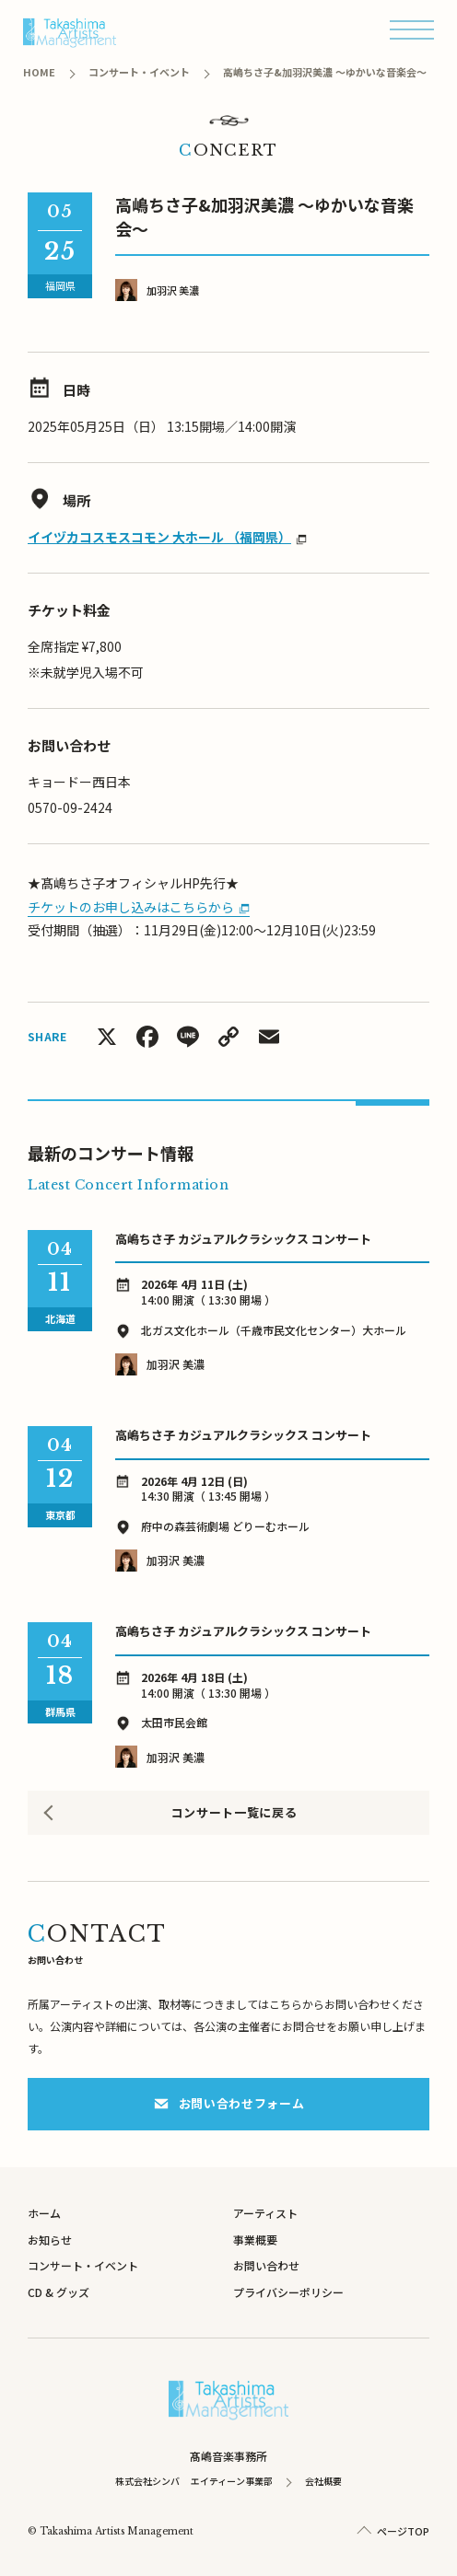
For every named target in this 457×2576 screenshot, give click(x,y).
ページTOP (403, 2531)
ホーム (44, 2213)
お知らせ (50, 2239)
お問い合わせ (266, 2265)
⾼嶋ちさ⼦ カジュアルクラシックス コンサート (243, 1238)
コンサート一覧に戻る (234, 1812)
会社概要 (323, 2481)
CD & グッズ (58, 2292)
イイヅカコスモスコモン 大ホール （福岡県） (159, 537)
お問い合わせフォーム (229, 2103)
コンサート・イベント (83, 2265)
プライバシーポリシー (288, 2292)
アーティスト (265, 2213)
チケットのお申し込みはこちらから (131, 907)
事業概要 (255, 2239)
